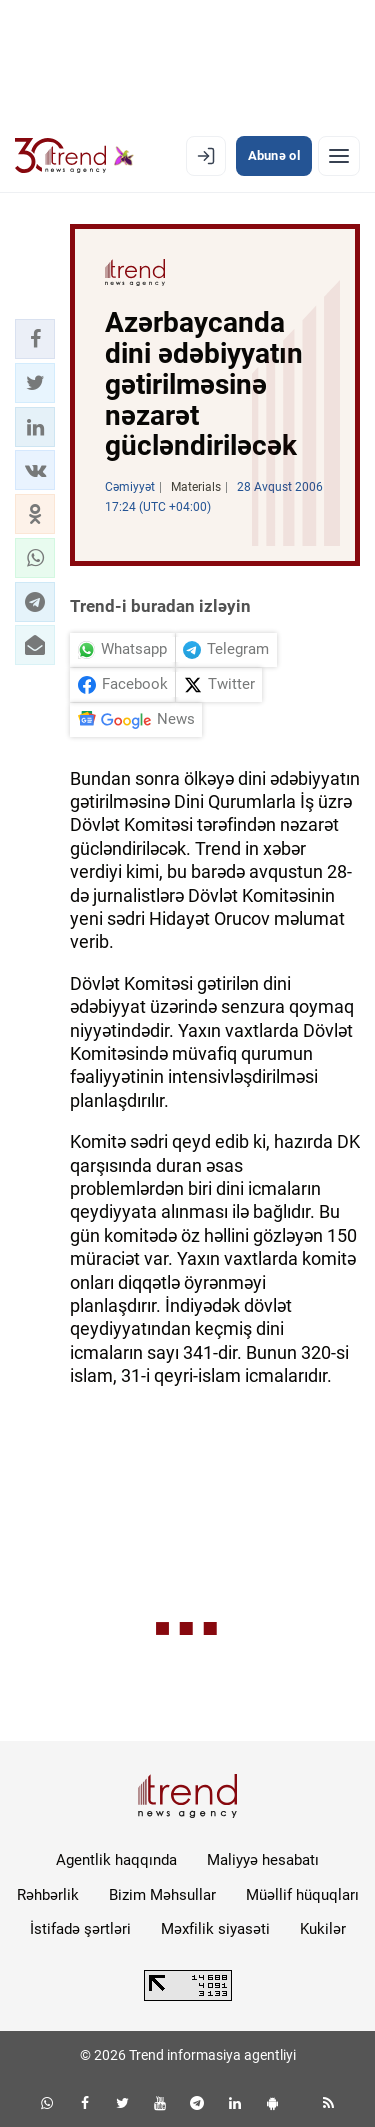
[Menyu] (339, 156)
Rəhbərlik (48, 1895)
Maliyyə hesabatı (263, 1860)
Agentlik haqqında (116, 1860)
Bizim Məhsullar (162, 1895)
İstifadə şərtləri (80, 1929)
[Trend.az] (74, 156)
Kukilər (323, 1929)
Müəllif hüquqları (302, 1895)
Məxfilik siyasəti (215, 1929)
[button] (35, 339)
